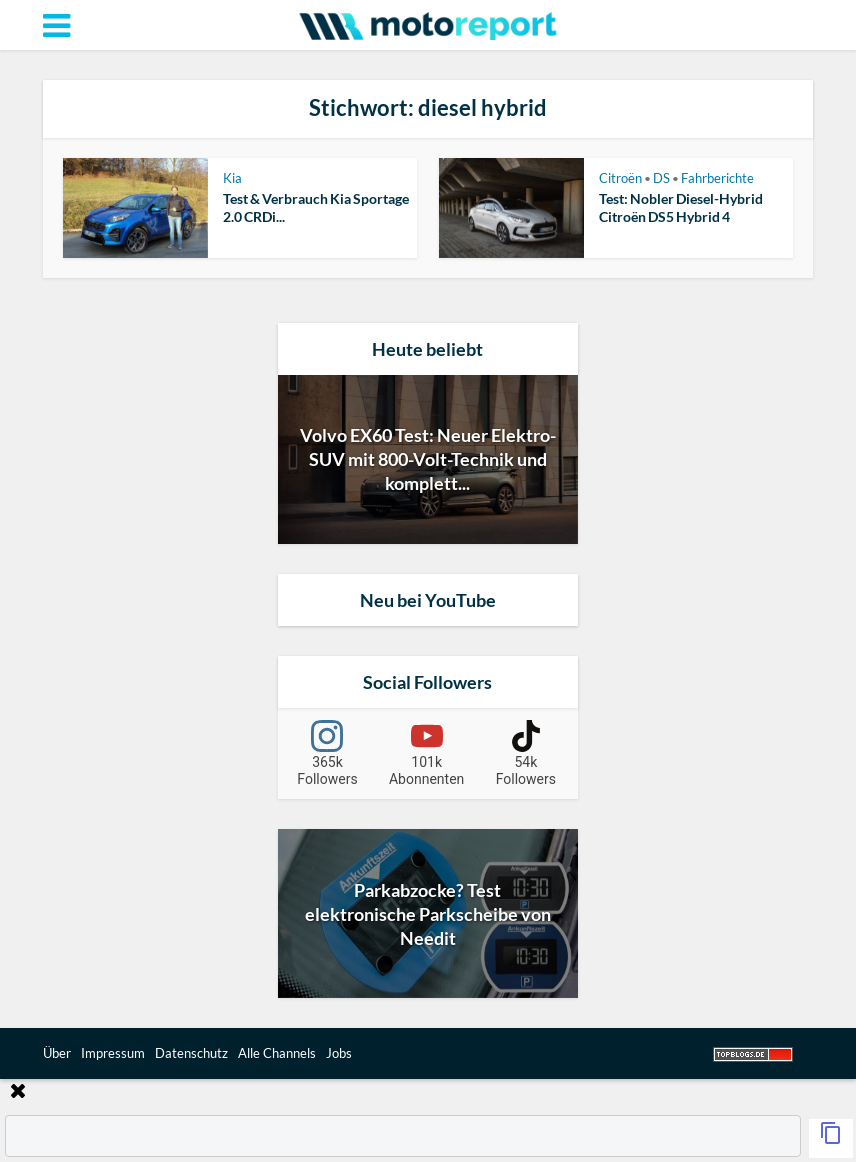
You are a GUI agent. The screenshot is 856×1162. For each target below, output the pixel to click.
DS (661, 178)
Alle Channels (277, 1053)
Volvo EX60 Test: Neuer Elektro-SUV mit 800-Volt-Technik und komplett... (428, 459)
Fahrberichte (717, 178)
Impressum (113, 1053)
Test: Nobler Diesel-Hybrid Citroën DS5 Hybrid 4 (681, 207)
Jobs (339, 1053)
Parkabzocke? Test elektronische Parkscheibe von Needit (428, 914)
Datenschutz (191, 1053)
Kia (232, 178)
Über (57, 1053)
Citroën (620, 178)
